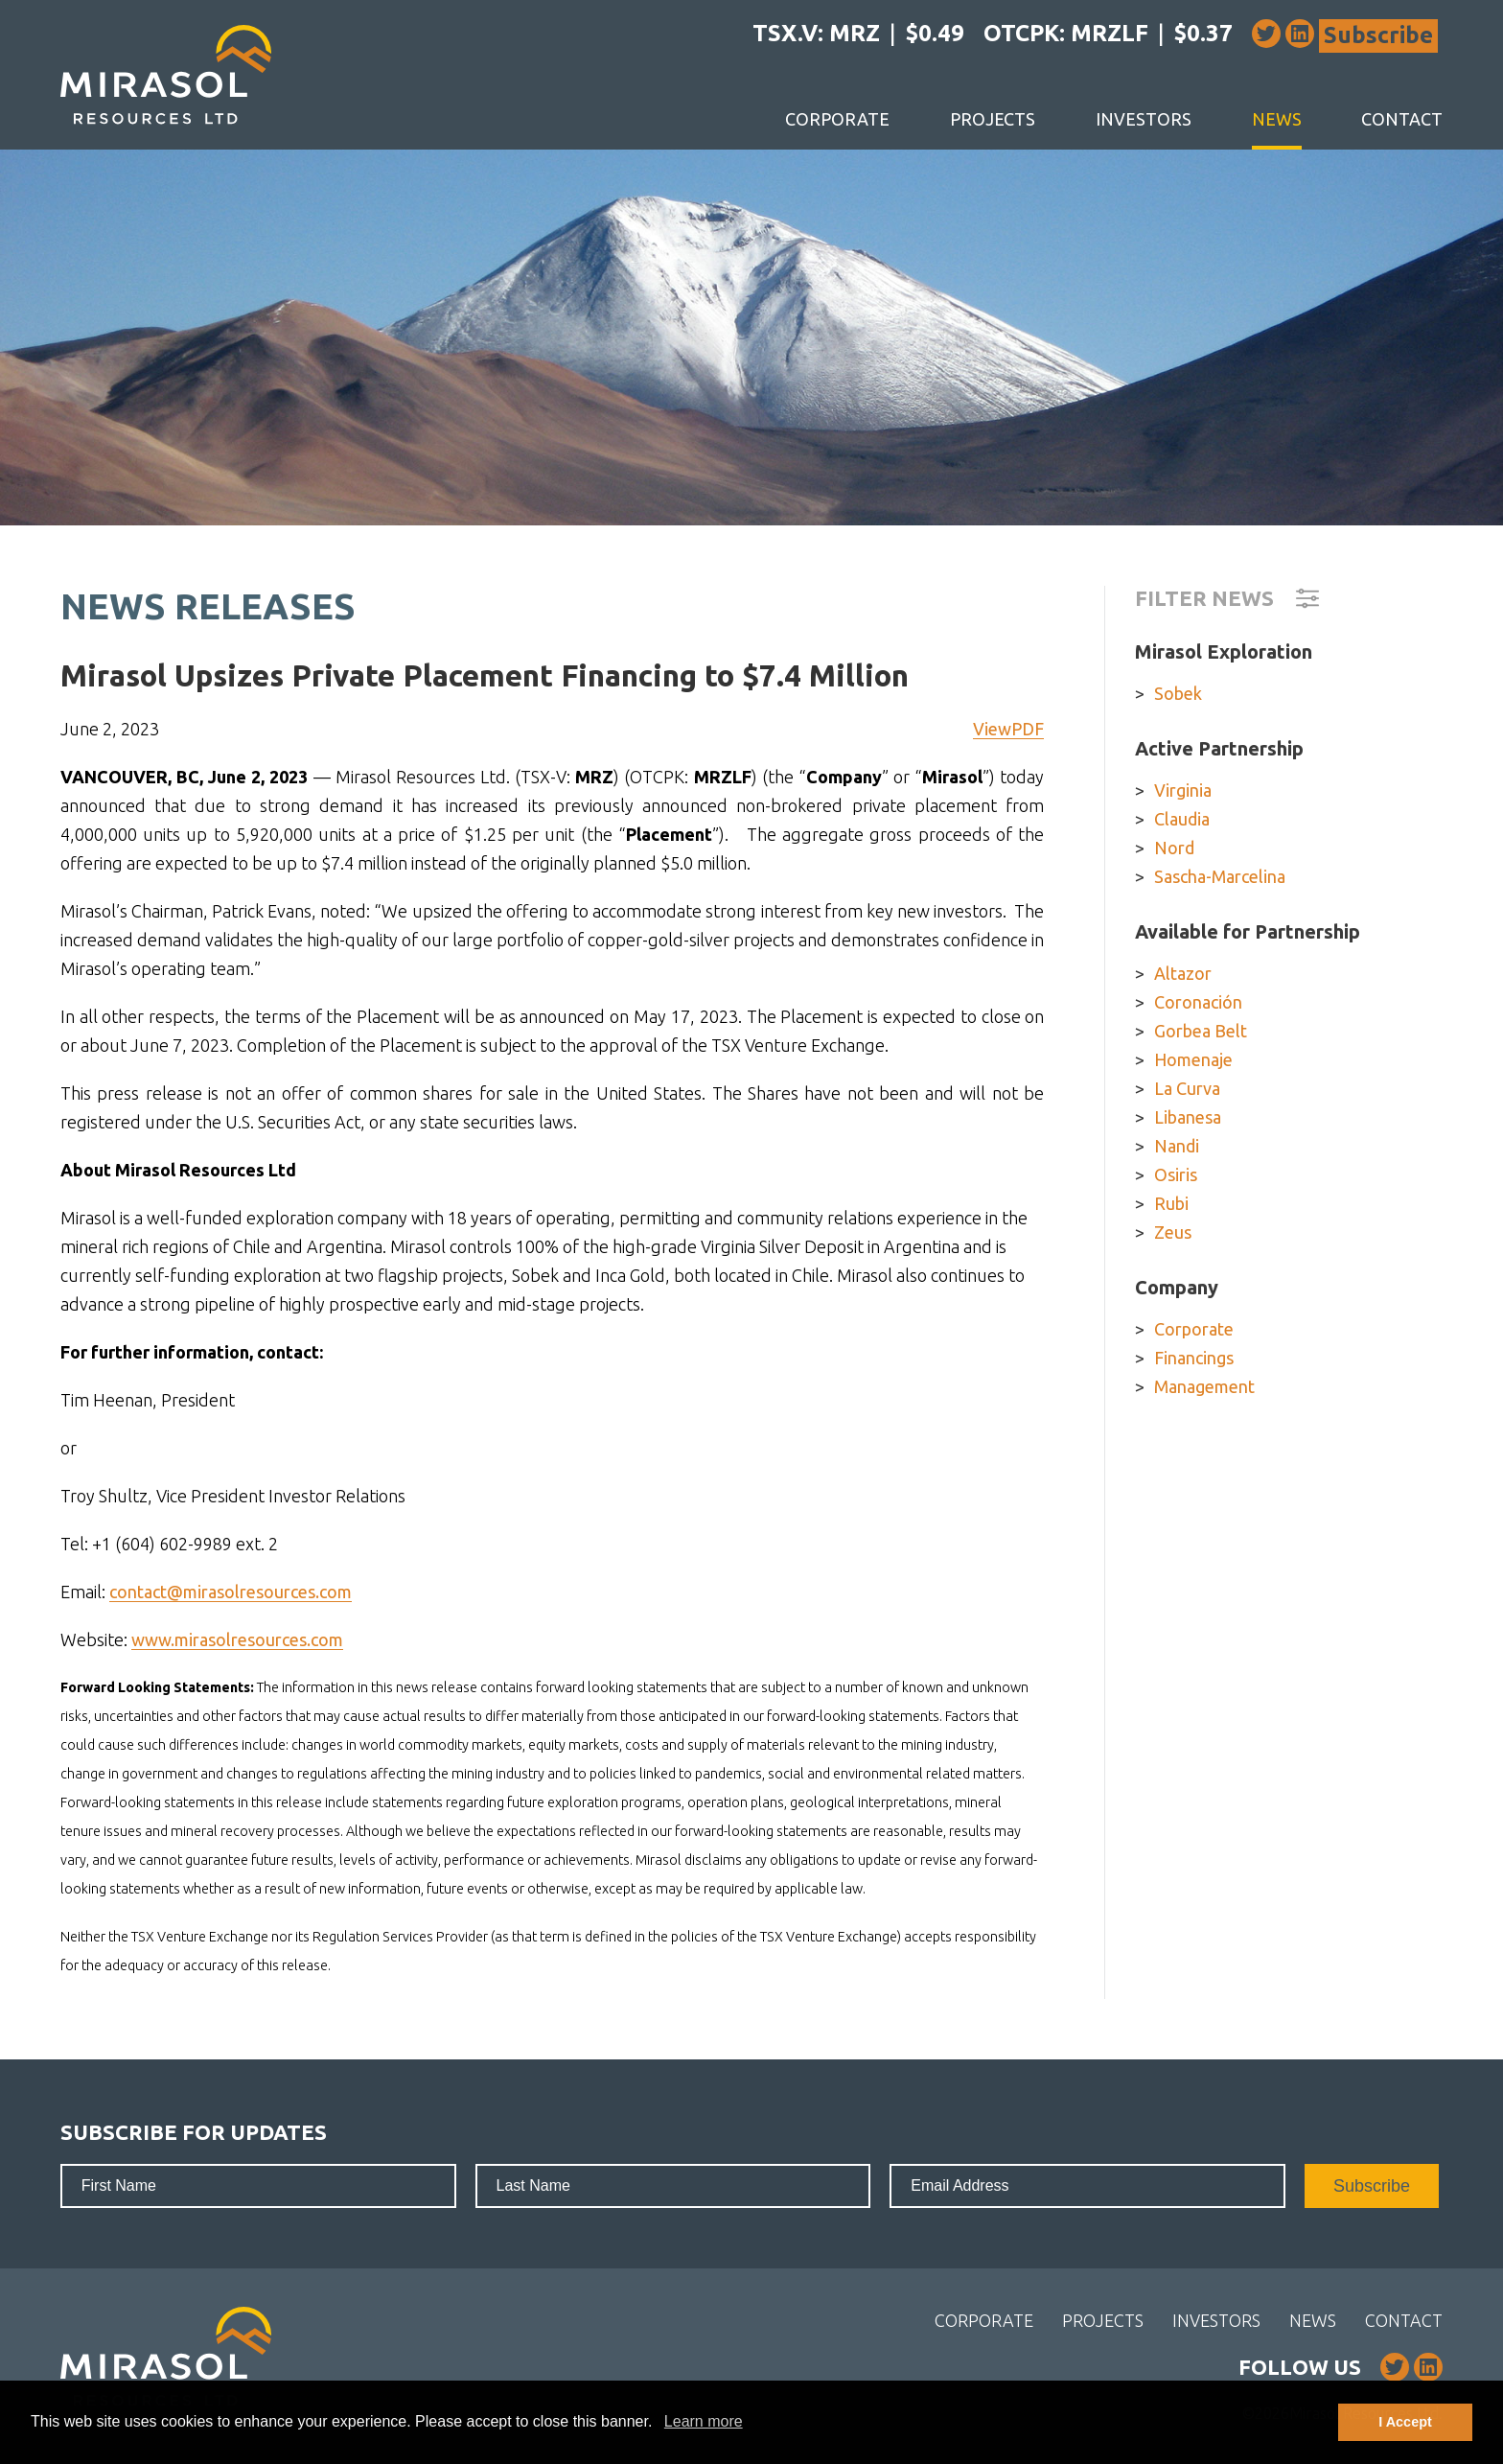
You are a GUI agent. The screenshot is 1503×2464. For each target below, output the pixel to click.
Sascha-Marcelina (1219, 876)
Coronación (1198, 1001)
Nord (1174, 847)
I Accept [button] (1404, 2421)
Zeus (1172, 1232)
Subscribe (1378, 35)
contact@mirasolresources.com (230, 1591)
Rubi (1171, 1203)
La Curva (1187, 1088)
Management (1204, 1386)
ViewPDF (1008, 728)
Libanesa (1187, 1117)
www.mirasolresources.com (237, 1639)
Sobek (1178, 693)
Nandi (1176, 1145)
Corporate (837, 118)
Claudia (1182, 818)
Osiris (1175, 1174)
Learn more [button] (703, 2421)
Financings (1194, 1357)
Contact (1402, 118)
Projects (992, 118)
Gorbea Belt (1200, 1030)
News (1277, 118)
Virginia (1183, 790)
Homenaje (1193, 1059)
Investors (1143, 118)
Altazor (1183, 973)
